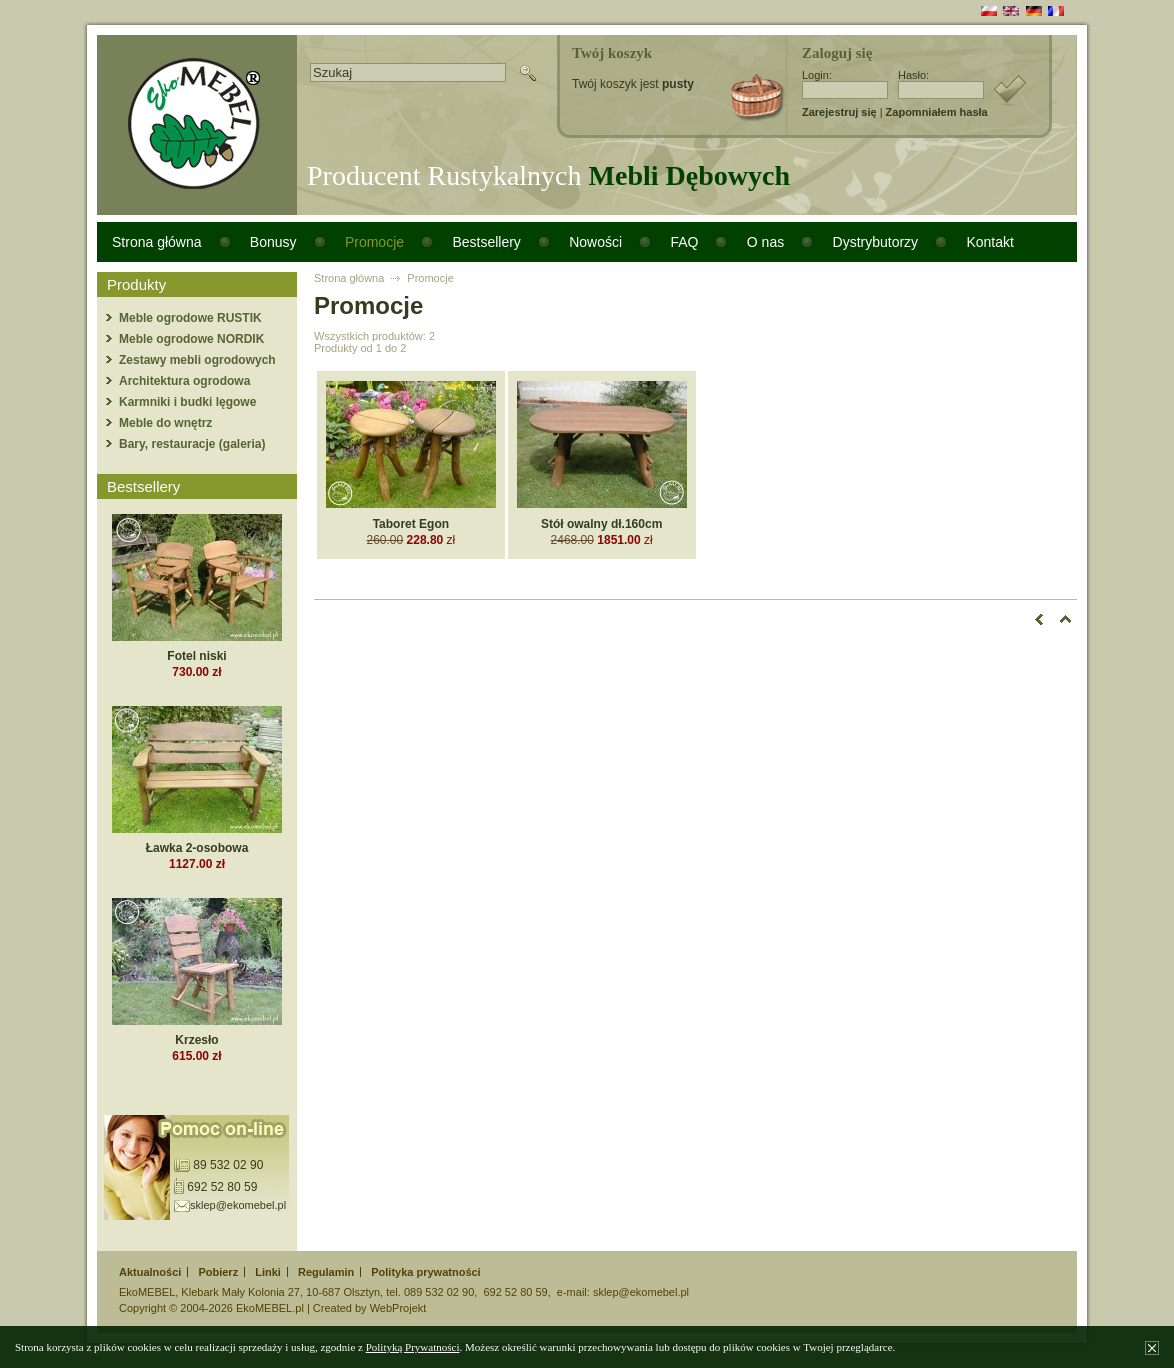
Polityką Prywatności (413, 1347)
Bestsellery (486, 242)
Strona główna (157, 242)
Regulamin (326, 1272)
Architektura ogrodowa (184, 381)
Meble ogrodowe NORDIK (191, 339)
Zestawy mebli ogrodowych (197, 360)
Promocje (374, 242)
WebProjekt (398, 1308)
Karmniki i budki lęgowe (187, 402)
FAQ (684, 242)
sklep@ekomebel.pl (238, 1205)
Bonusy (273, 242)
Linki (268, 1272)
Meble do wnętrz (165, 423)
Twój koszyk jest (633, 84)
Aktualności (150, 1272)
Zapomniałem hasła (937, 112)
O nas (765, 242)
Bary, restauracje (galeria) (192, 444)
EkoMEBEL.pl (270, 1308)
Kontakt (989, 242)
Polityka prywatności (425, 1272)
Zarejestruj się (839, 112)
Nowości (595, 242)
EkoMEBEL (147, 1292)
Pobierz (218, 1272)
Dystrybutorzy (876, 242)
